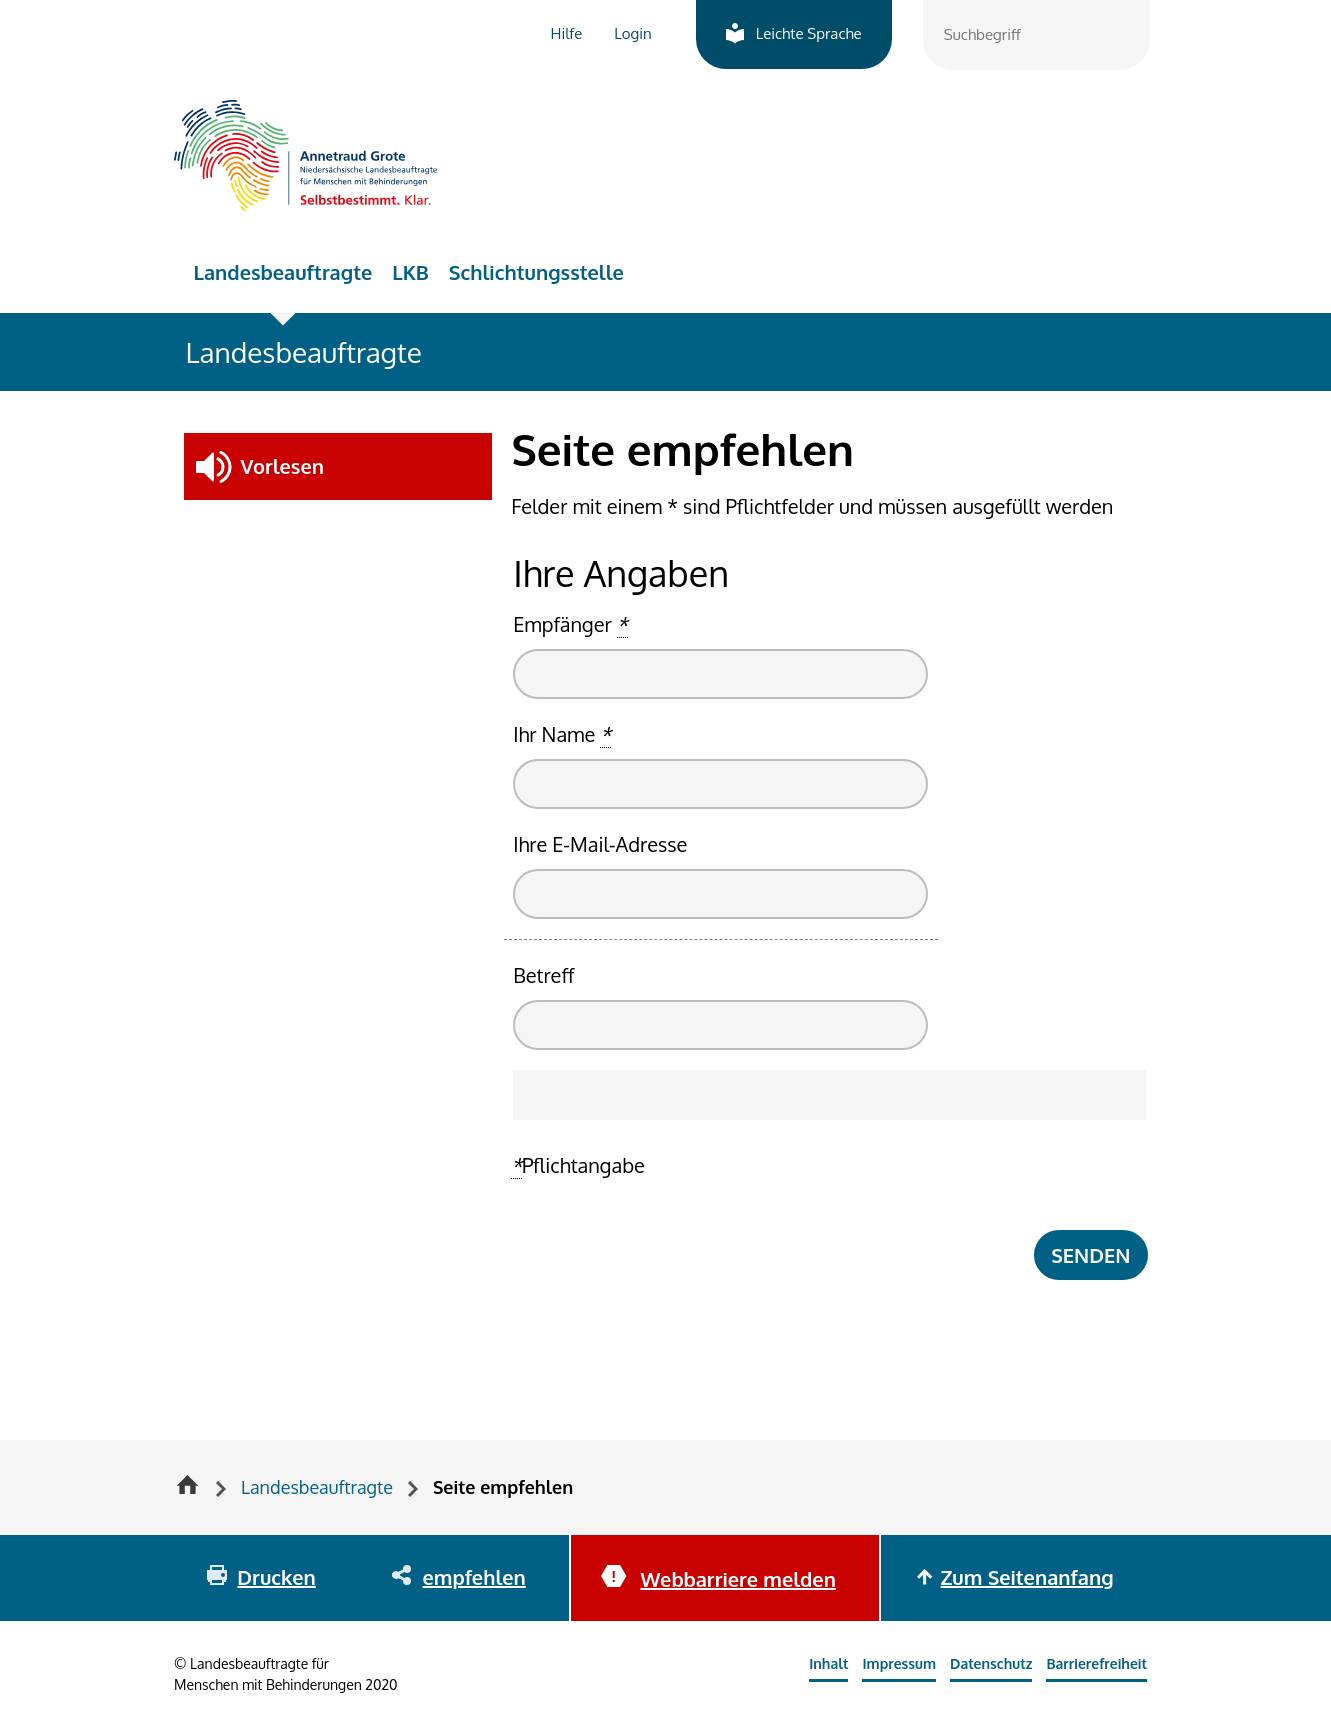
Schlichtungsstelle (536, 272)
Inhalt (828, 1663)
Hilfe (567, 33)
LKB (410, 272)
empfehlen (473, 1577)
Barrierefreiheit (1096, 1663)
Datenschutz (991, 1663)
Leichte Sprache (809, 33)
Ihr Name (562, 734)
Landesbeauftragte (283, 272)
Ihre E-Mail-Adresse (600, 844)
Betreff (543, 975)
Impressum (899, 1663)
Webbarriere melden (737, 1579)
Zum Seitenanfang (1027, 1577)
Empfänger (570, 624)
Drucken (276, 1577)
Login (632, 33)
